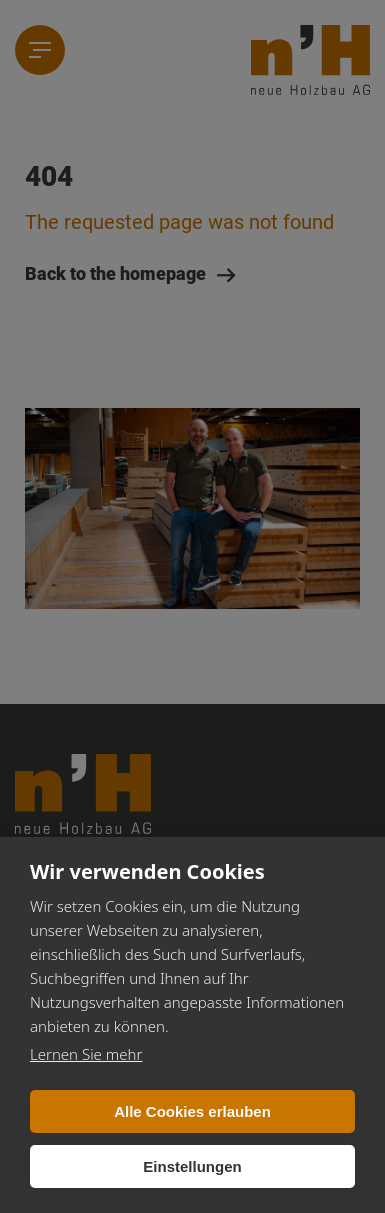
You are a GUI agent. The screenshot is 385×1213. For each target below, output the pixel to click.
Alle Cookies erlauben (192, 1111)
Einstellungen (192, 1166)
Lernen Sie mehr (86, 1054)
